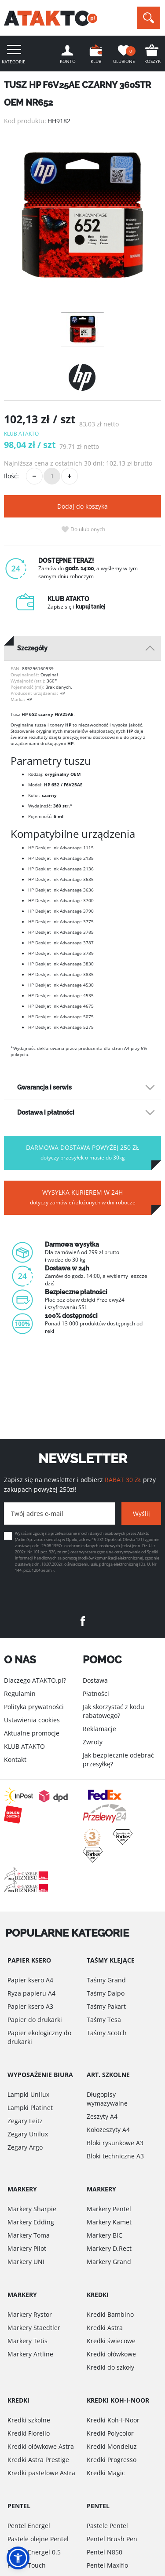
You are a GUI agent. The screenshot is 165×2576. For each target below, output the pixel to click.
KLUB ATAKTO (24, 1746)
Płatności (96, 1693)
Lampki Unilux (28, 2094)
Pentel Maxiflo (107, 2565)
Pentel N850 (104, 2552)
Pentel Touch (26, 2565)
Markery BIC (104, 2235)
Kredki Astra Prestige (38, 2459)
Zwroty (93, 1742)
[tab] (82, 648)
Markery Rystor (29, 2314)
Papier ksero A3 (30, 2006)
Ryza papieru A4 (31, 1993)
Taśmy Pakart (106, 2006)
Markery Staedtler (33, 2327)
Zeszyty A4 (102, 2116)
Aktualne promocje (31, 1733)
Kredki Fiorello (28, 2433)
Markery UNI (25, 2261)
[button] (18, 2558)
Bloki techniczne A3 (115, 2156)
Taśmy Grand (106, 1980)
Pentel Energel (28, 2525)
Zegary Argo (25, 2147)
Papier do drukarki (34, 2019)
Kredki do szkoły (110, 2367)
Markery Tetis (27, 2341)
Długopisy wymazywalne (107, 2098)
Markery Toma (28, 2235)
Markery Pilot (26, 2248)
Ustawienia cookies (32, 1720)
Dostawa (95, 1680)
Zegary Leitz (25, 2121)
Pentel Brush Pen (112, 2539)
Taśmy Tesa (104, 2019)
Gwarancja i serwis (44, 1087)
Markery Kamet (109, 2222)
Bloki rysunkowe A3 (115, 2143)
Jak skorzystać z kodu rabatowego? (113, 1711)
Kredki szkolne (28, 2420)
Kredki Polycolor (110, 2433)
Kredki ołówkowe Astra (40, 2446)
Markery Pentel (109, 2209)
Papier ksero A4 (30, 1980)
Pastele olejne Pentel (38, 2539)
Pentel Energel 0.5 (34, 2552)
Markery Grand (109, 2261)
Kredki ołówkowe (111, 2354)
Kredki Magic (106, 2473)
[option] (82, 215)
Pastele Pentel (107, 2525)
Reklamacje (99, 1729)
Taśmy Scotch (107, 2033)
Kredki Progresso (111, 2459)
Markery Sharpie (31, 2209)
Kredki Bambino (110, 2314)
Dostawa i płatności (45, 1112)
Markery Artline (30, 2354)
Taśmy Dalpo (106, 1993)
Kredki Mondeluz (112, 2446)
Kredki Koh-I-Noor (113, 2420)
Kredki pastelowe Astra (41, 2473)
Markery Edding (30, 2222)
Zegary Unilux (27, 2134)
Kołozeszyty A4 (108, 2129)
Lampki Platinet (30, 2107)
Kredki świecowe (111, 2341)
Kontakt (15, 1759)
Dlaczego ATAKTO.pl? (35, 1680)
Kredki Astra (105, 2327)
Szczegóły (32, 648)
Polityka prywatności (34, 1707)
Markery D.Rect (109, 2248)
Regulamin (20, 1693)
